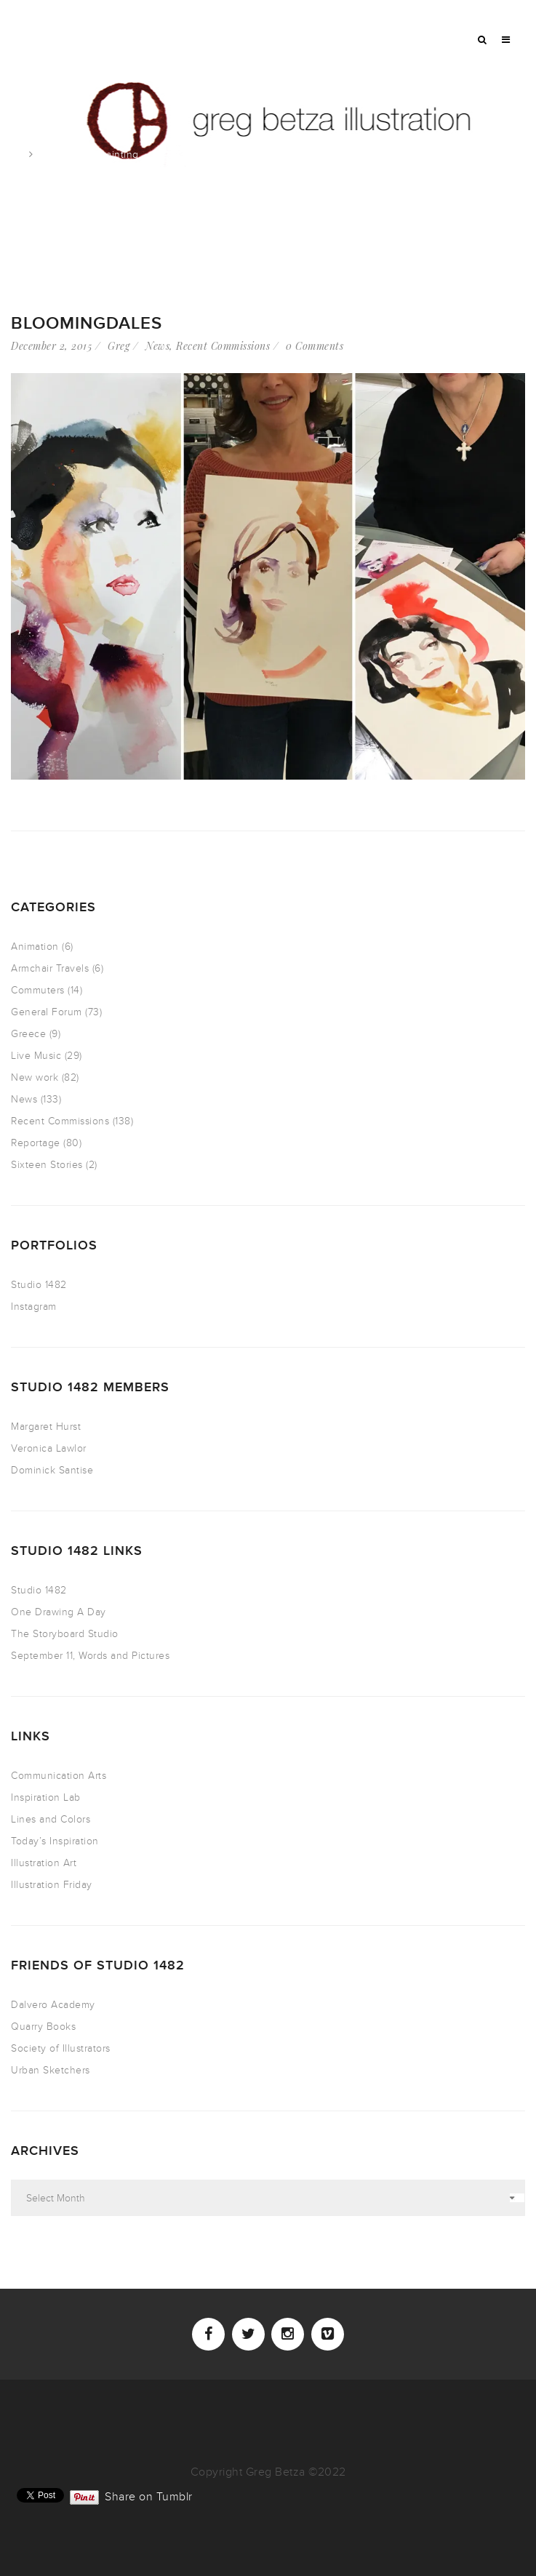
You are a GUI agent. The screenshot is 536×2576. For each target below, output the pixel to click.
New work (34, 1077)
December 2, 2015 (51, 346)
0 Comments (314, 346)
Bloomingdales (86, 323)
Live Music (36, 1055)
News (157, 346)
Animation (35, 946)
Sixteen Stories (47, 1165)
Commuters (38, 990)
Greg (118, 346)
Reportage (35, 1143)
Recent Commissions (223, 346)
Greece (28, 1034)
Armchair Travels (50, 968)
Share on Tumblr (149, 2495)
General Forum (46, 1012)
